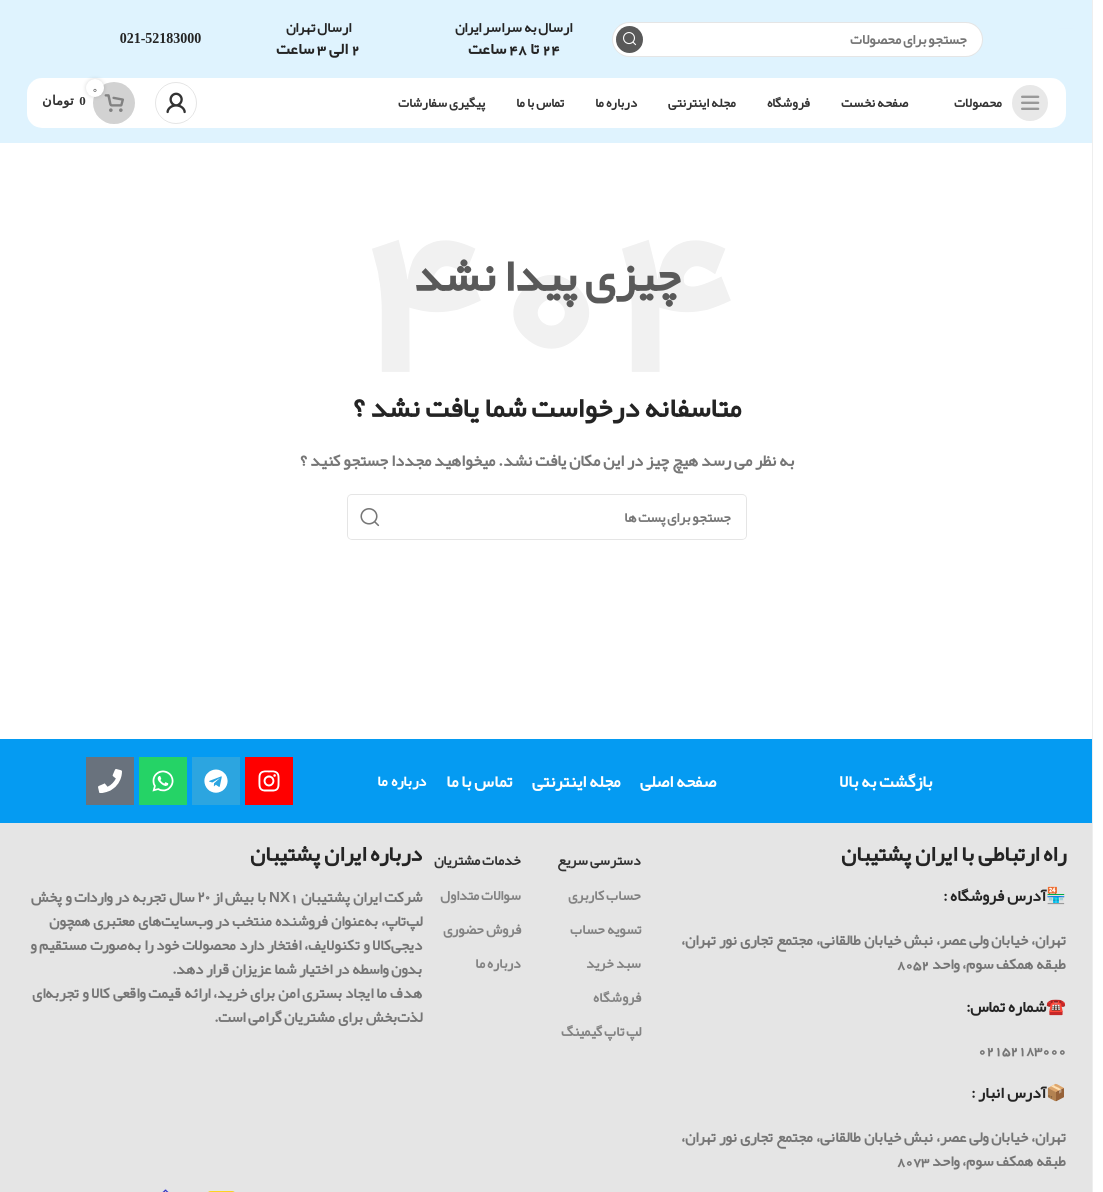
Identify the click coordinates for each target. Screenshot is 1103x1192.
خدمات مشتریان (477, 862)
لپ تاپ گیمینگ (601, 1033)
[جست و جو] (797, 40)
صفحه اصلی (678, 783)
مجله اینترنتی (576, 783)
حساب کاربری (604, 896)
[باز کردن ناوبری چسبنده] (996, 105)
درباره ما (401, 783)
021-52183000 (161, 39)
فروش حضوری (482, 930)
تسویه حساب (605, 930)
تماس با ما (479, 783)
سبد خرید (613, 965)
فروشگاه (617, 999)
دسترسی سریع (599, 862)
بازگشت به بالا (885, 783)
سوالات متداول (480, 896)
